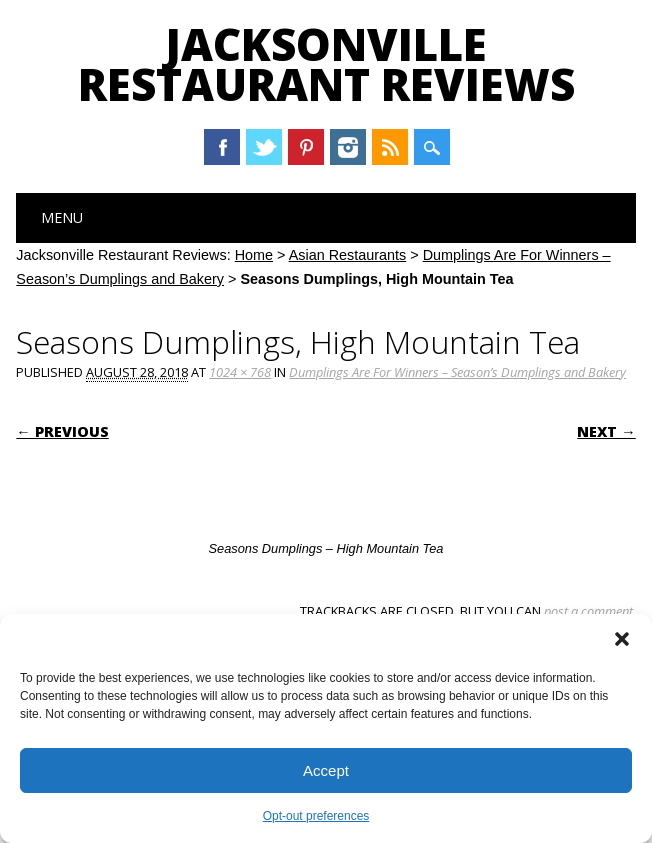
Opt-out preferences (316, 816)
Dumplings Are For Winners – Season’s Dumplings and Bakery (457, 372)
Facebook (222, 147)
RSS (390, 147)
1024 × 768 (240, 372)
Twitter (264, 147)
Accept (326, 770)
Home (254, 255)
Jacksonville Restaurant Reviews (326, 64)
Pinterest (306, 147)
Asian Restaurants (348, 255)
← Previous (62, 431)
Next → (606, 431)
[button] (622, 639)
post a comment (588, 611)
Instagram (348, 147)
